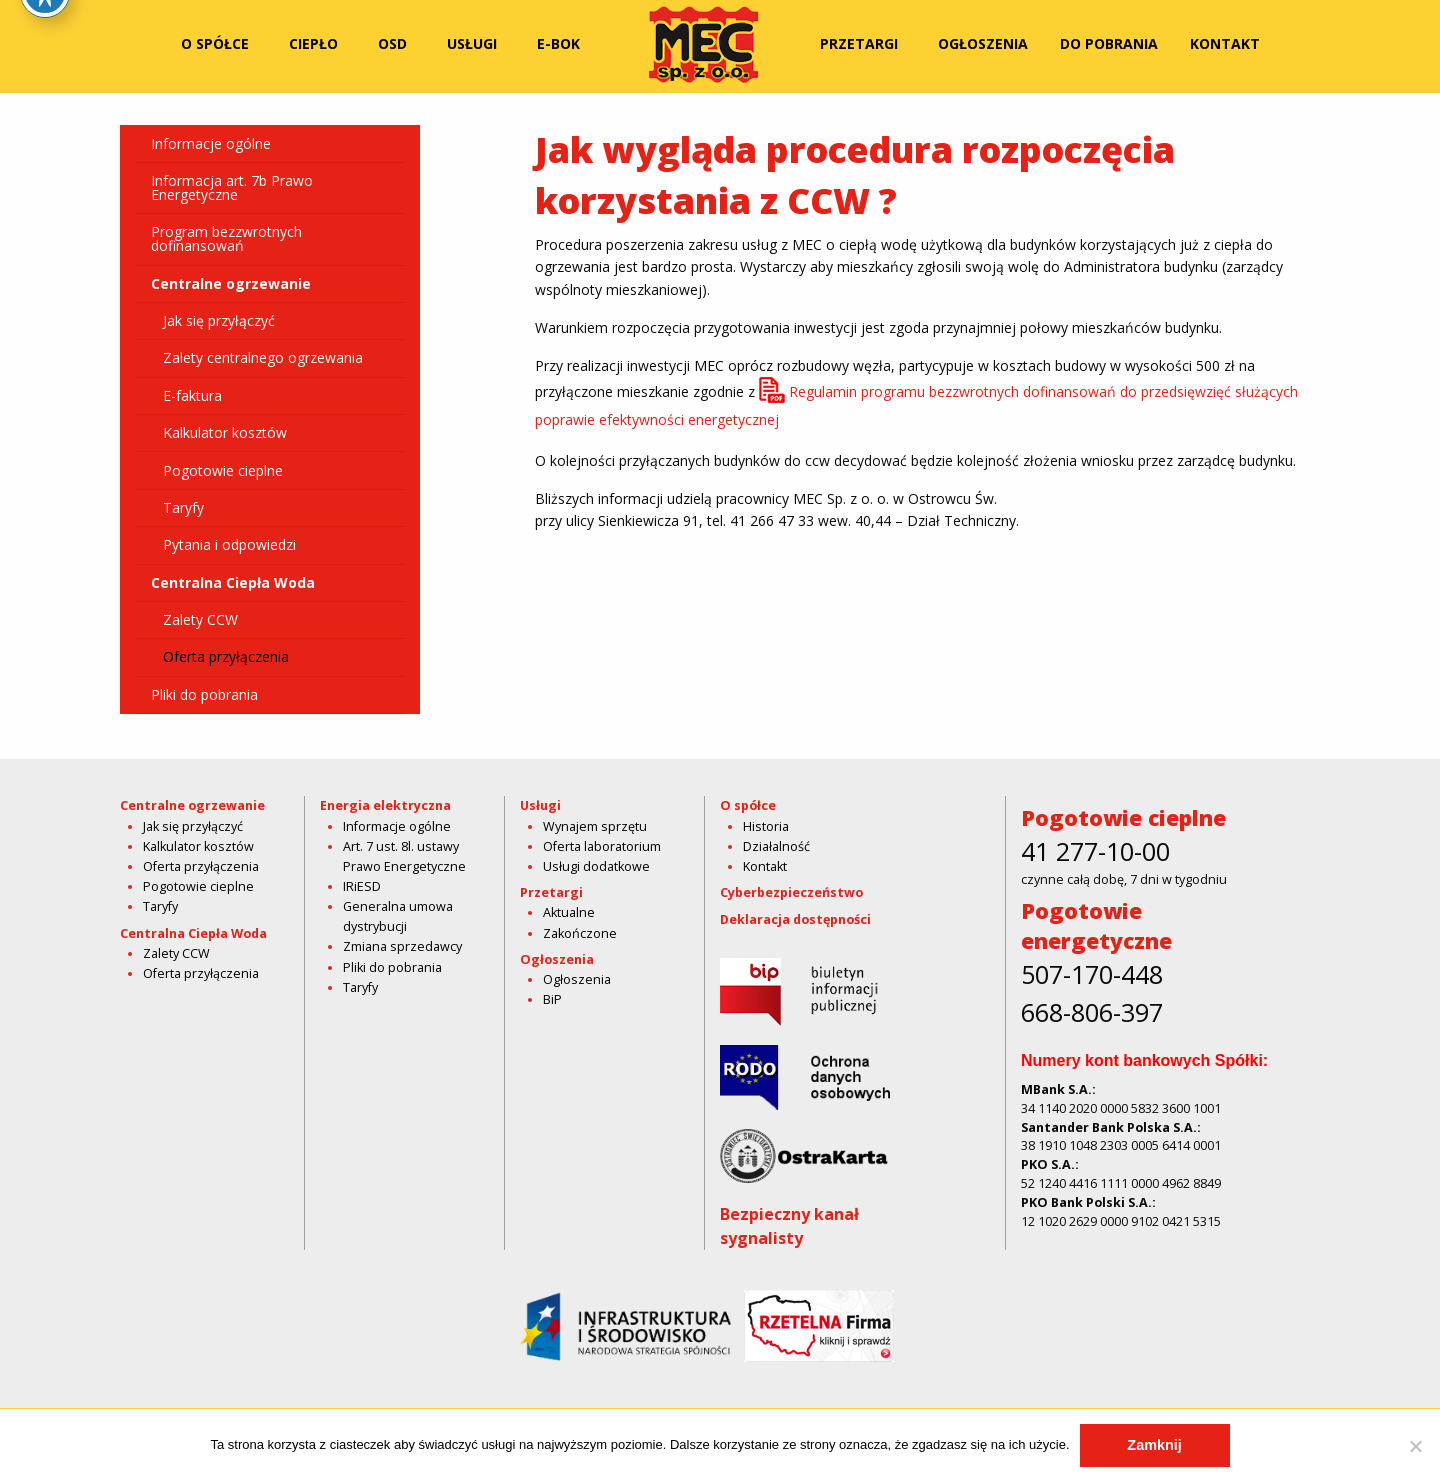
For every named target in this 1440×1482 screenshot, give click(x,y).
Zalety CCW (194, 619)
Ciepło (313, 43)
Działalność (776, 846)
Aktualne (569, 912)
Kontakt (1225, 43)
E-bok (558, 43)
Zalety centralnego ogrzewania (257, 357)
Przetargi (859, 43)
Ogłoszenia (983, 43)
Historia (766, 826)
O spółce (215, 43)
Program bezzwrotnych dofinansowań (226, 238)
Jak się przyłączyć (213, 320)
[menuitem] (219, 44)
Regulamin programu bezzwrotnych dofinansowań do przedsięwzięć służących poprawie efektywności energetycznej (916, 405)
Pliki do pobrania (204, 694)
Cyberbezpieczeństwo (791, 892)
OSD (392, 43)
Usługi (472, 43)
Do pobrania (1109, 43)
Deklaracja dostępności (795, 919)
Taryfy (177, 507)
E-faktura (186, 395)
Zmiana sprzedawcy (402, 946)
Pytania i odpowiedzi (223, 544)
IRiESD (362, 886)
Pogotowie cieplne (217, 470)
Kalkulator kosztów (219, 432)
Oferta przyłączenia (220, 656)
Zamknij (1154, 1445)
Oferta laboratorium (602, 846)
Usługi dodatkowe (596, 866)
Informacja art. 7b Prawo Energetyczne (232, 187)
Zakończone (580, 933)
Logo (704, 44)
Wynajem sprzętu (595, 826)
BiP (552, 999)
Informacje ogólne (211, 143)
